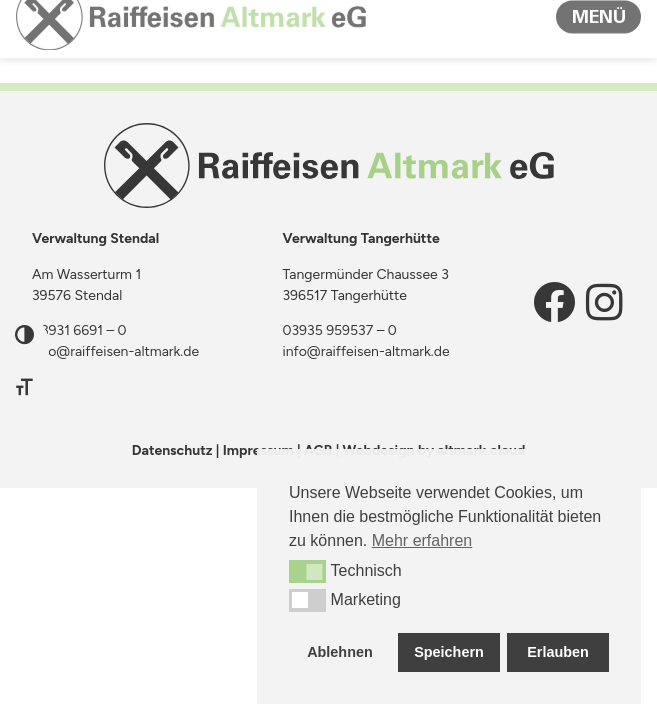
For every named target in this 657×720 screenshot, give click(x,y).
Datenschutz (172, 450)
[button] (307, 571)
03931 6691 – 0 (79, 330)
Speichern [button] (449, 652)
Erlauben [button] (558, 652)
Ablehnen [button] (340, 652)
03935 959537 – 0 (340, 330)
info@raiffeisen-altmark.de (115, 351)
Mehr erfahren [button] (422, 540)
